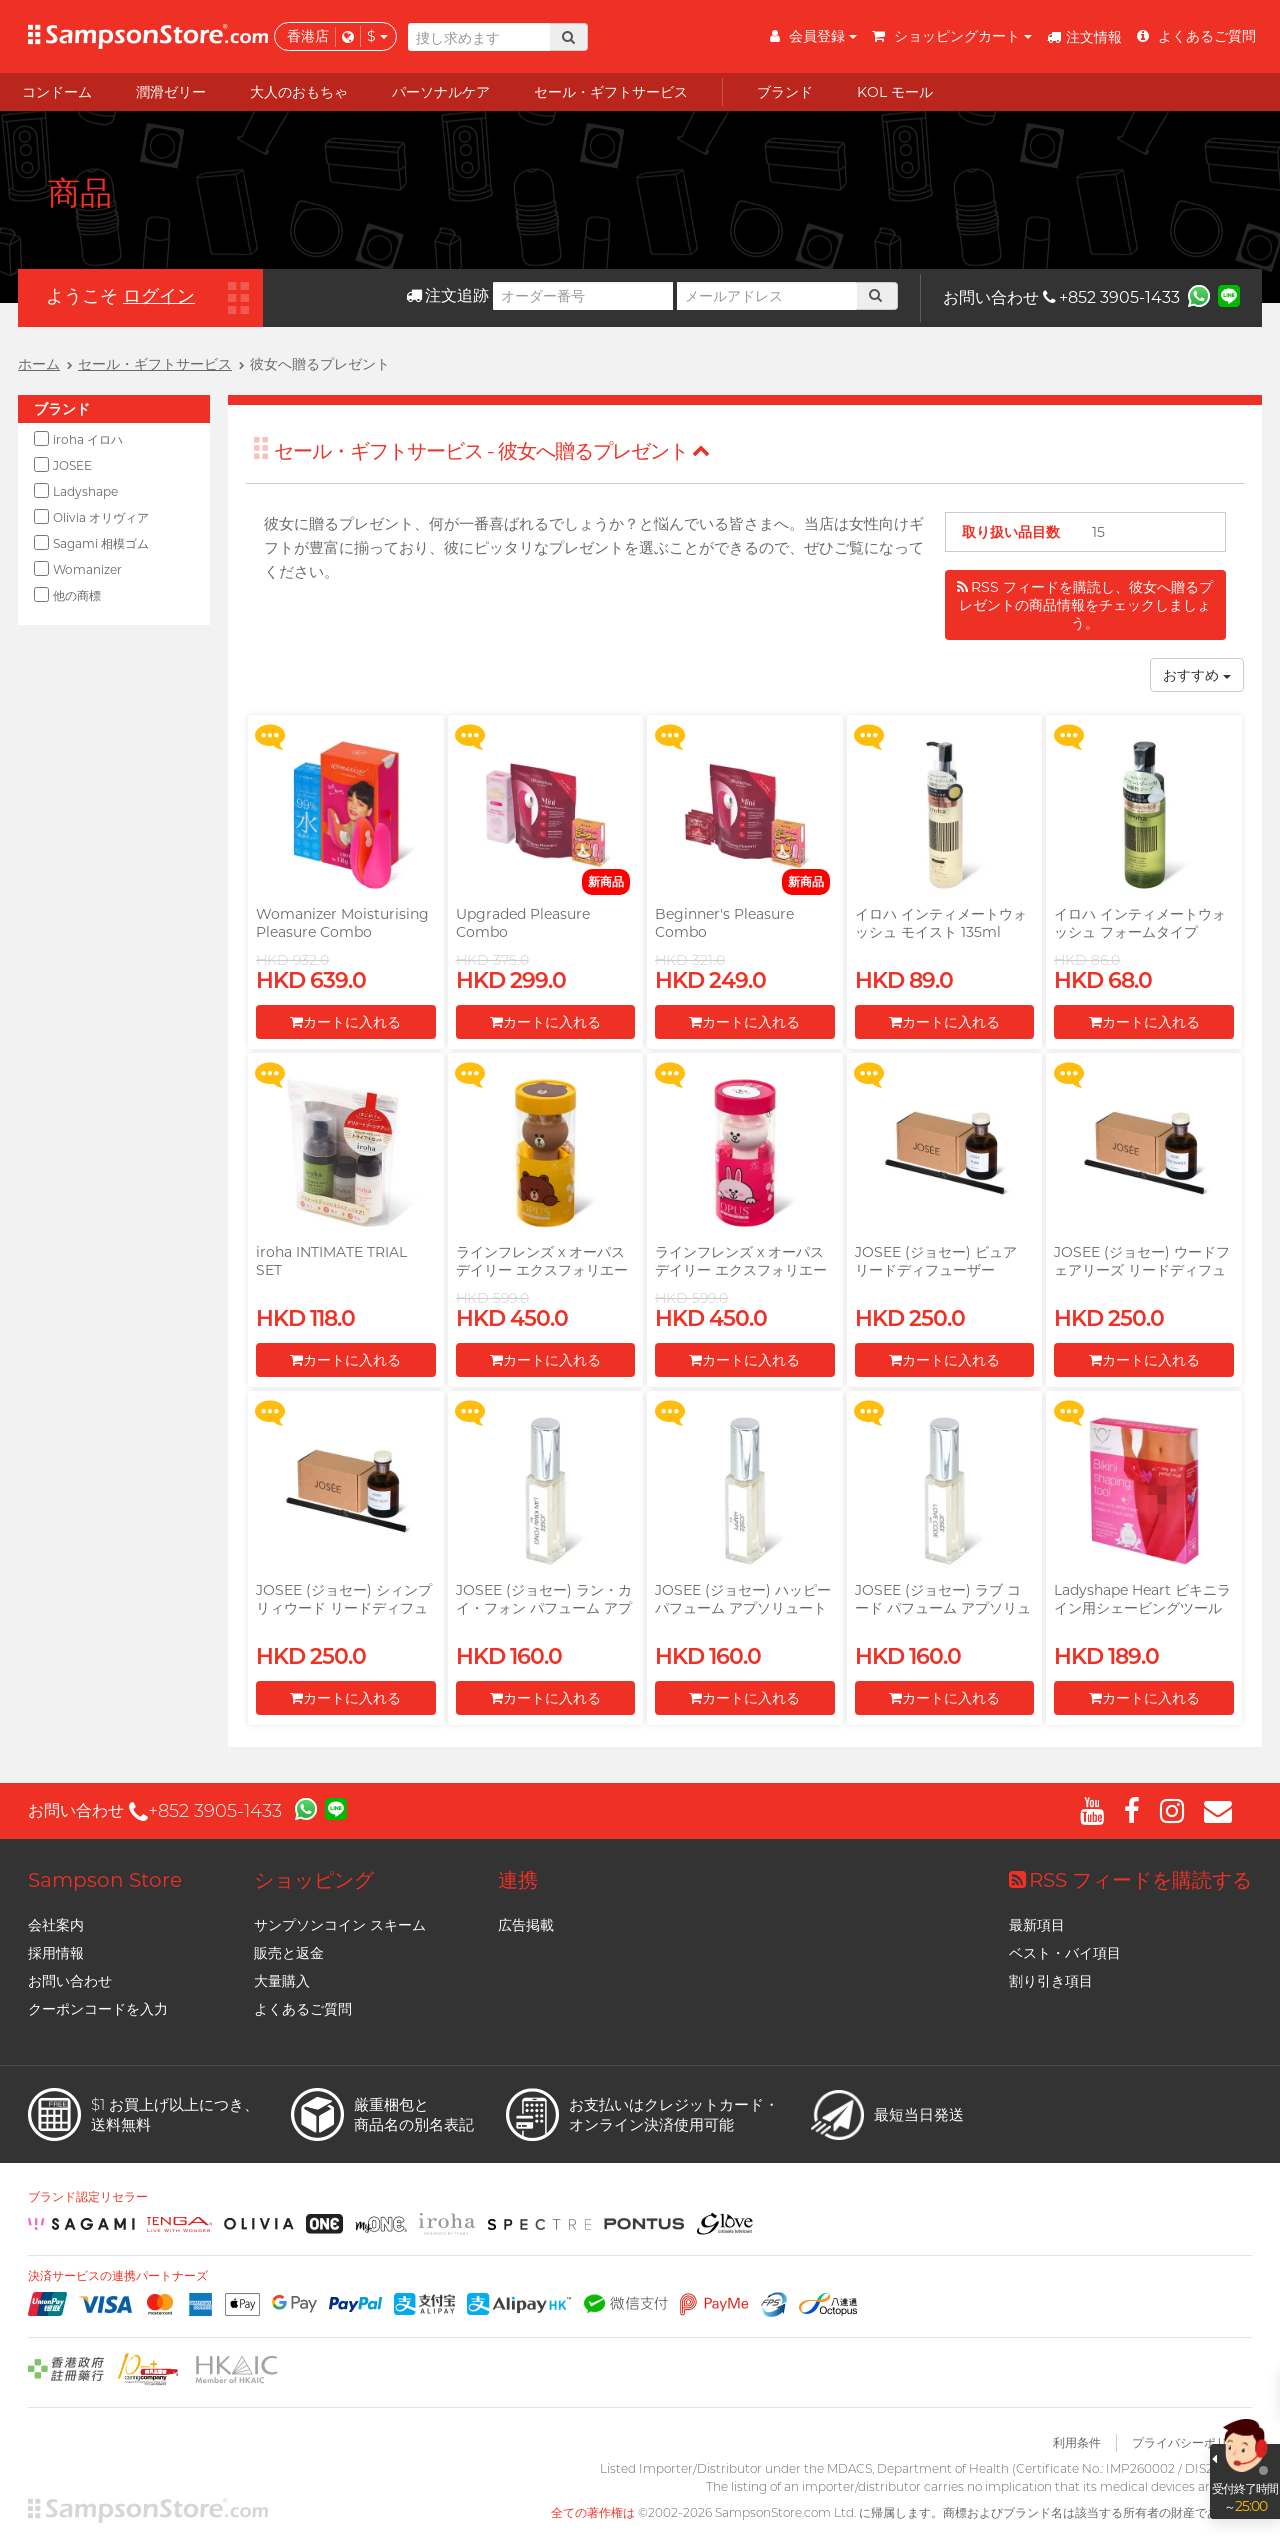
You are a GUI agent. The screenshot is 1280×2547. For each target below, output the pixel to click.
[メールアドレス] (767, 296)
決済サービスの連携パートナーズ (118, 2276)
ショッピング (314, 1880)
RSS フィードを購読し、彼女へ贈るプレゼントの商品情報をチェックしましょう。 (1085, 605)
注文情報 (1084, 37)
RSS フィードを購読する (1130, 1880)
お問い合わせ (70, 1981)
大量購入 (282, 1981)
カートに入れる (345, 1022)
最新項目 (1037, 1925)
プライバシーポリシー (1192, 2442)
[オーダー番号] (583, 296)
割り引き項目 (1051, 1981)
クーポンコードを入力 (98, 2009)
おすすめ (1197, 675)
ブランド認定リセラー (88, 2197)
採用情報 (56, 1953)
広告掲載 (526, 1925)
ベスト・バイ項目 (1065, 1953)
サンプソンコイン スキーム (340, 1925)
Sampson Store (105, 1880)
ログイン (159, 296)
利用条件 (1077, 2442)
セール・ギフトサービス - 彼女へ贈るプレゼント (492, 451)
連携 (518, 1880)
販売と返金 (289, 1953)
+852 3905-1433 (1111, 297)
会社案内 (56, 1925)
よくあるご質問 (303, 2009)
